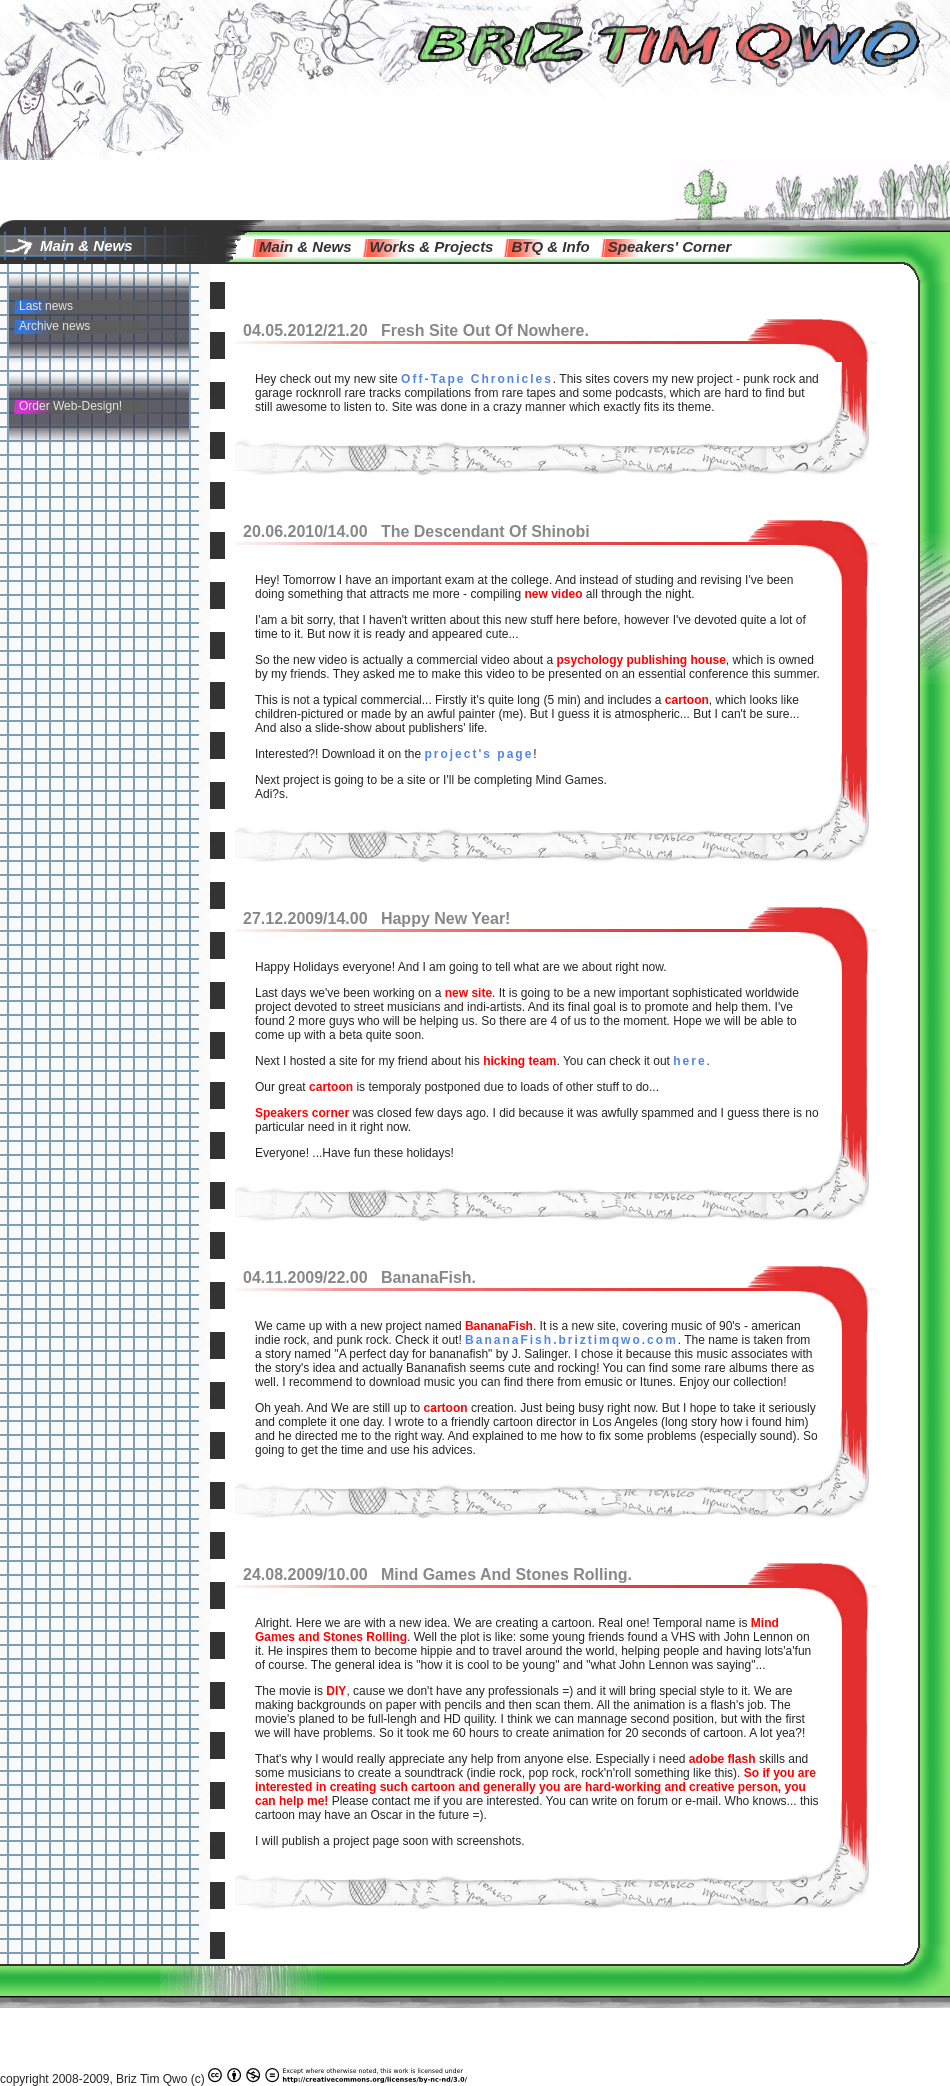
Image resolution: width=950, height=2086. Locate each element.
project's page (478, 754)
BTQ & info (550, 246)
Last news (46, 306)
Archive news (54, 326)
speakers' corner (670, 246)
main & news (305, 246)
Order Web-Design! (70, 406)
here (689, 1061)
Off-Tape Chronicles (477, 379)
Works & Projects (432, 246)
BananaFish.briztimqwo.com (571, 1340)
